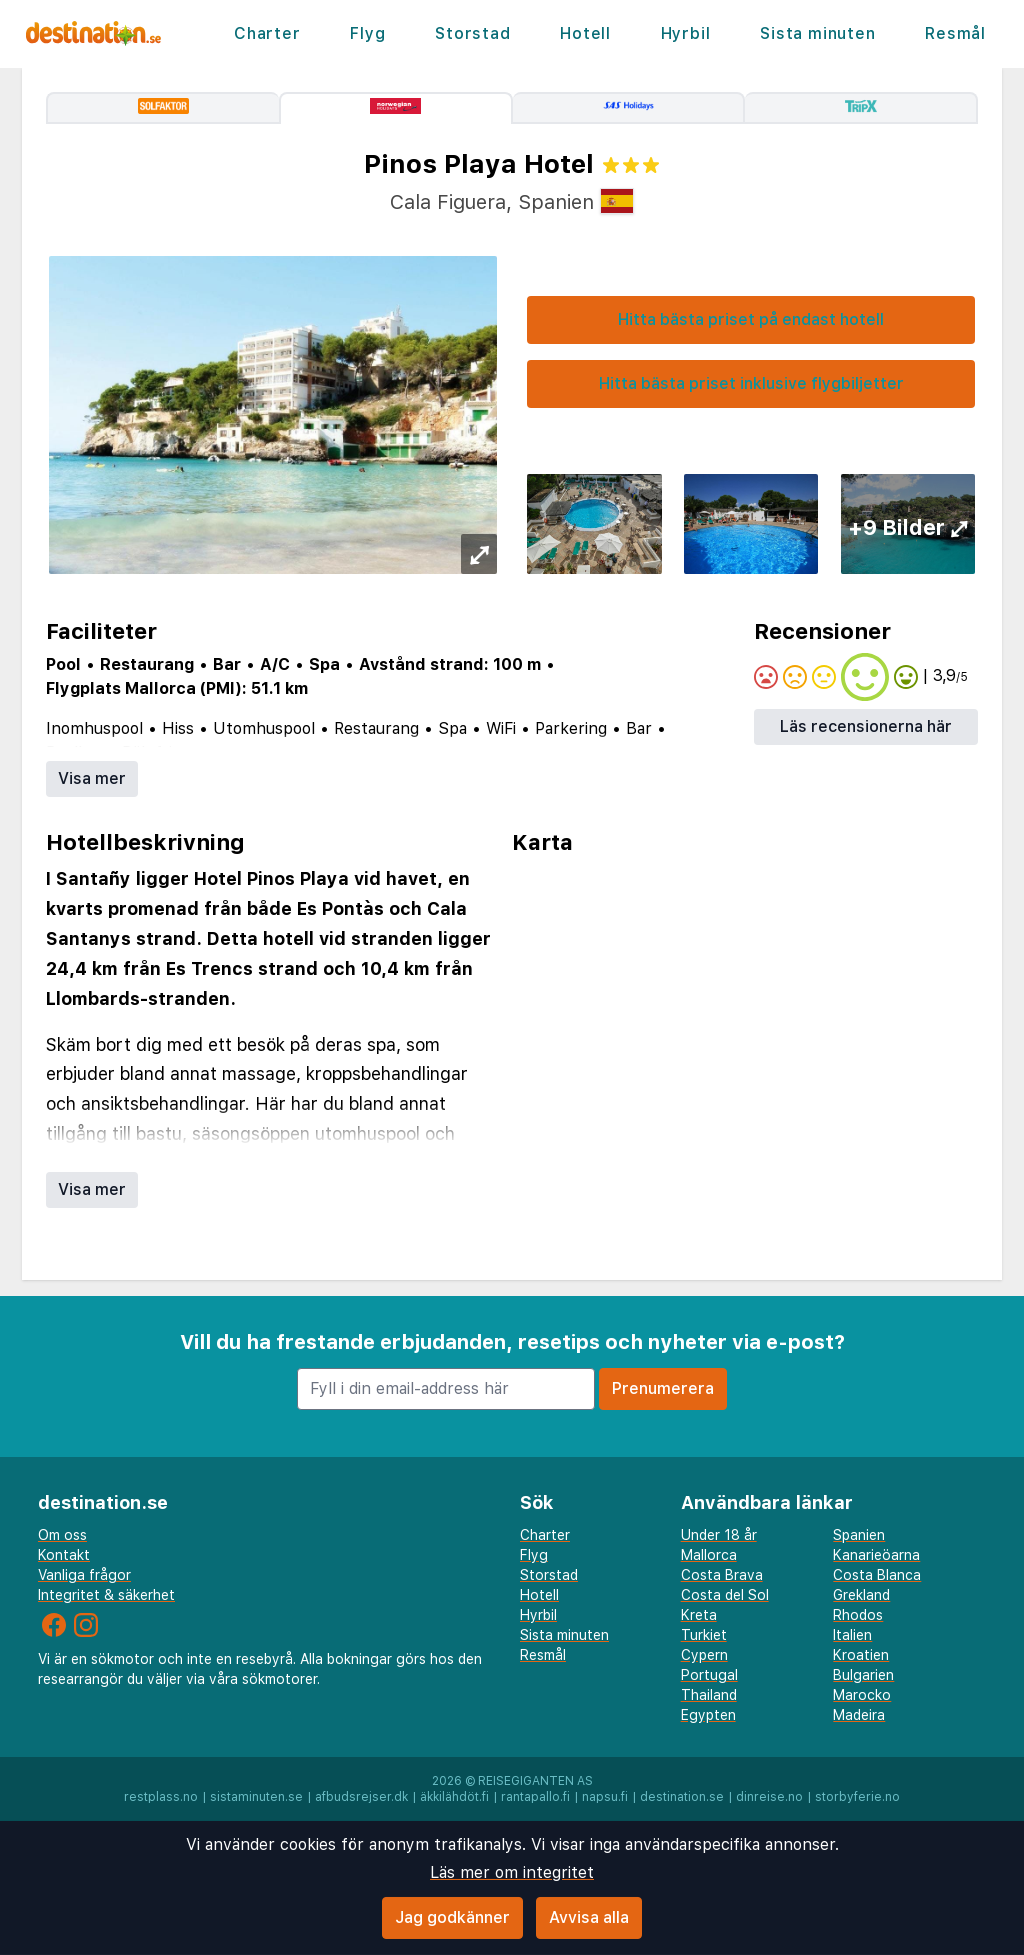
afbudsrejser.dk (361, 1797)
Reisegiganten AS (535, 1781)
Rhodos (858, 1615)
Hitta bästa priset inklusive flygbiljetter (751, 383)
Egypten (708, 1715)
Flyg (367, 33)
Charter (267, 33)
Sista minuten (817, 33)
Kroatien (861, 1655)
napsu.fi (605, 1797)
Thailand (709, 1695)
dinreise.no (769, 1797)
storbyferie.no (857, 1797)
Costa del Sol (725, 1595)
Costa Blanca (877, 1575)
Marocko (862, 1695)
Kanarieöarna (876, 1555)
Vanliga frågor (84, 1575)
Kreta (699, 1615)
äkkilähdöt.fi (454, 1797)
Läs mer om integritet (512, 1872)
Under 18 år (719, 1535)
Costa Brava (722, 1575)
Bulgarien (863, 1675)
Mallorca (709, 1555)
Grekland (861, 1595)
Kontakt (64, 1555)
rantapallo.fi (535, 1797)
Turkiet (704, 1635)
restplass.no (161, 1797)
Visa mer (92, 778)
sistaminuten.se (256, 1797)
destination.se (682, 1797)
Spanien (859, 1535)
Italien (852, 1635)
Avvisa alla (589, 1917)
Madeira (859, 1715)
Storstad (472, 33)
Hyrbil (686, 33)
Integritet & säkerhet (106, 1595)
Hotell (585, 33)
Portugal (709, 1675)
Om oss (62, 1535)
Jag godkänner (452, 1917)
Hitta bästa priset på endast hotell (751, 319)
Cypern (704, 1655)
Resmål (955, 33)
